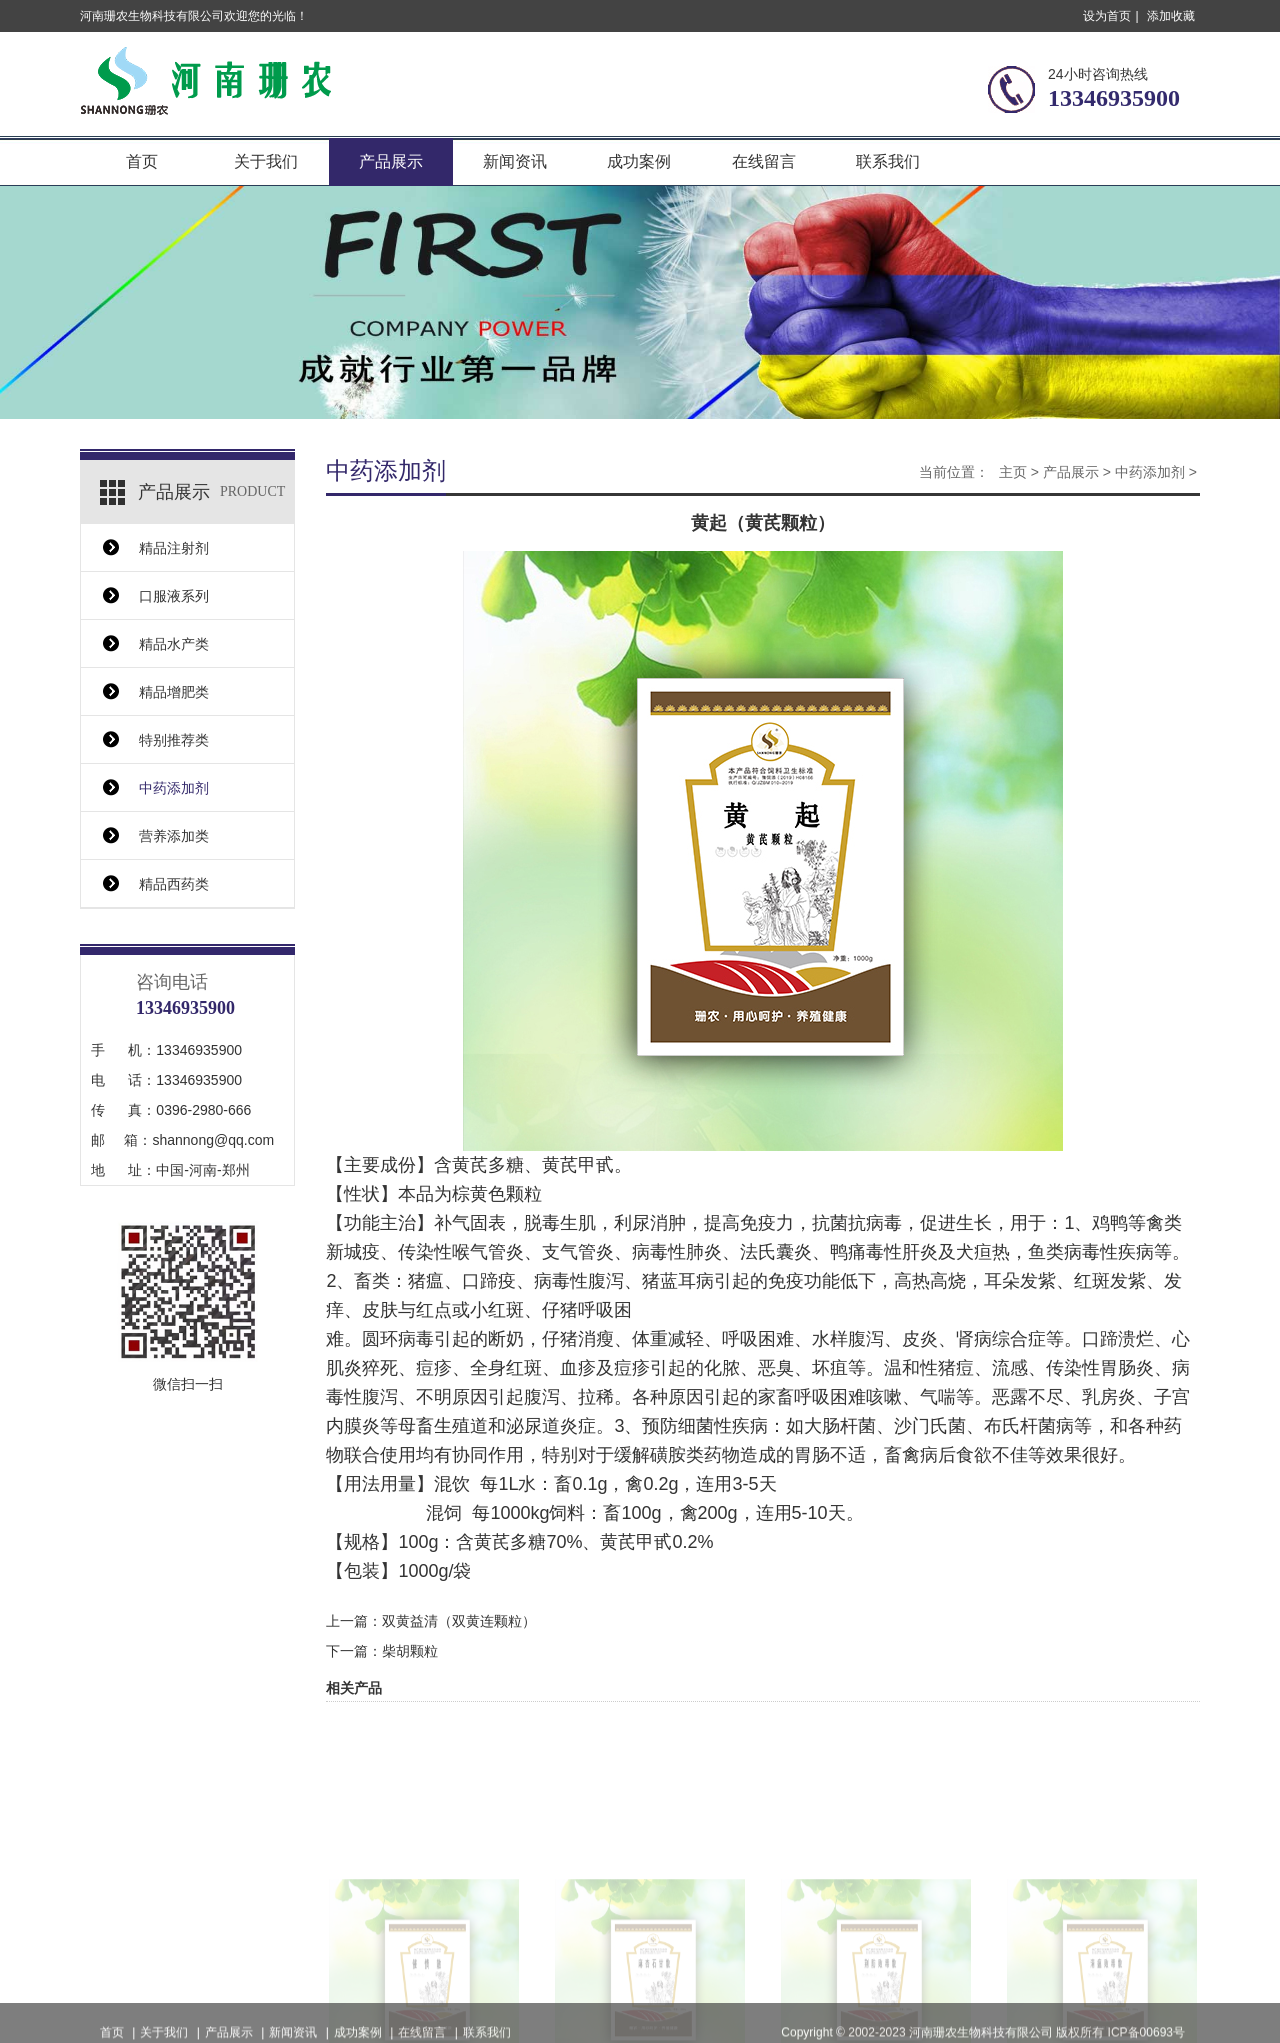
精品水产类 (174, 644)
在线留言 (764, 161)
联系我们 (888, 161)
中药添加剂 (174, 788)
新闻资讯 (515, 161)
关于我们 (266, 161)
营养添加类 (174, 836)
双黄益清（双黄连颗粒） (459, 1621)
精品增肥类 (174, 692)
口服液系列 (174, 596)
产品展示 (391, 161)
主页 (1013, 472)
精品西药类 (174, 884)
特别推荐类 (174, 740)
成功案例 (639, 161)
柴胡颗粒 (410, 1651)
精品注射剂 (174, 548)
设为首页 (1107, 16)
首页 (142, 161)
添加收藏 (1171, 16)
